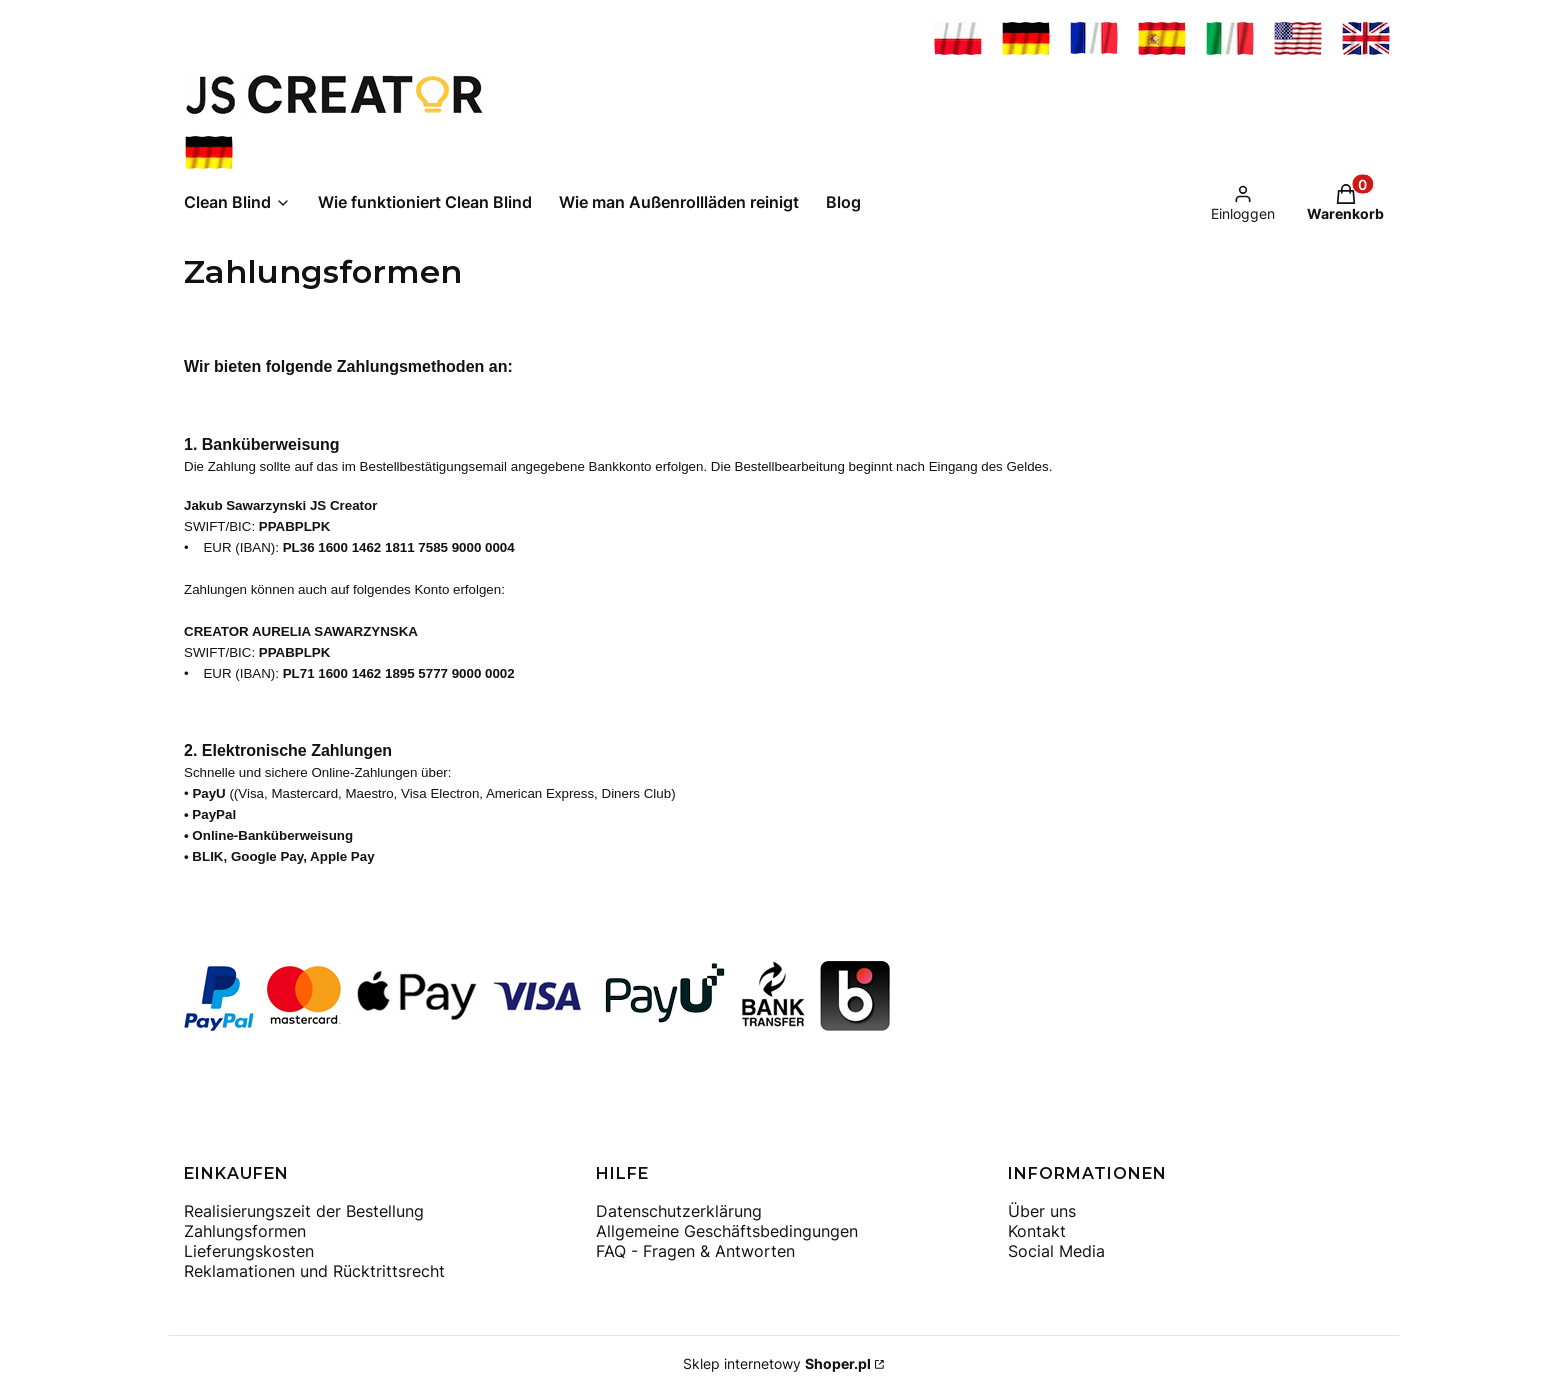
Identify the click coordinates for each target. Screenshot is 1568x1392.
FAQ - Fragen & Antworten (695, 1251)
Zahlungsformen (245, 1231)
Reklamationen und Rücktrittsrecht (314, 1271)
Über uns (1042, 1211)
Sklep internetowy (777, 1363)
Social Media (1056, 1251)
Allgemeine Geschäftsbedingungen (727, 1231)
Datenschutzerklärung (679, 1211)
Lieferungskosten (249, 1251)
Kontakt (1037, 1231)
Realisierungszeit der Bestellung (304, 1211)
